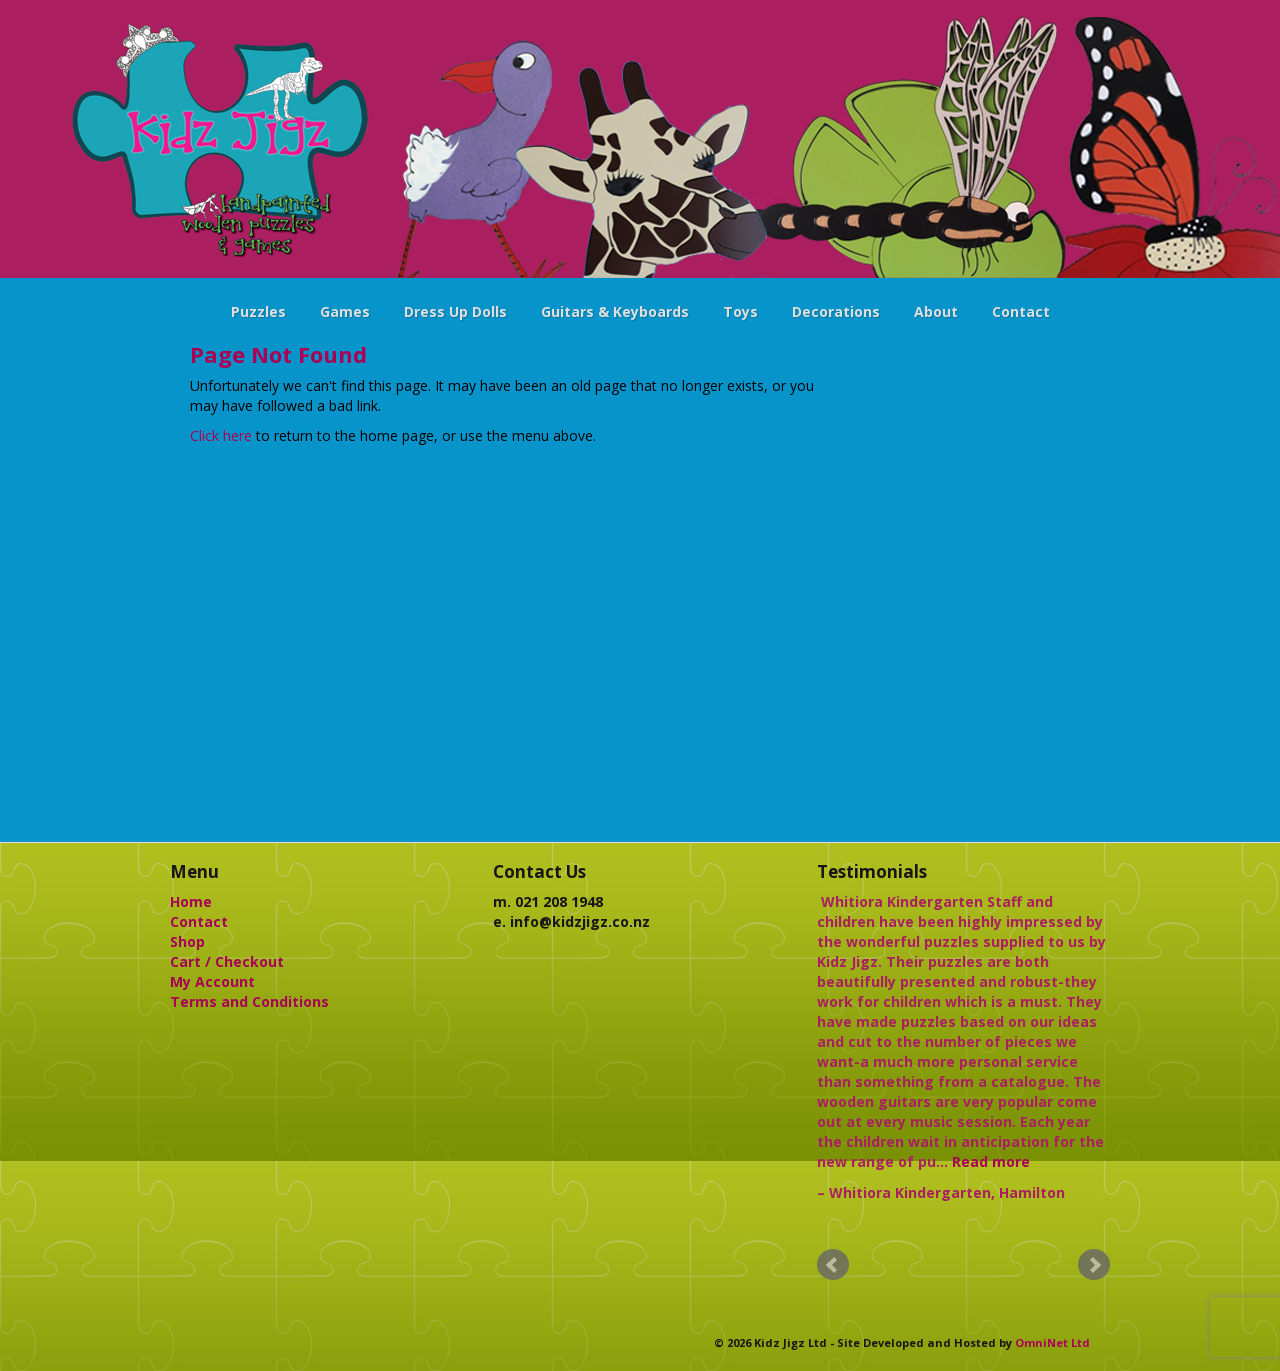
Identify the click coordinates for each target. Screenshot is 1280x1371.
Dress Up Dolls (455, 311)
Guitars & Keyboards (615, 311)
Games (345, 311)
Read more (991, 1161)
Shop (187, 941)
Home (191, 901)
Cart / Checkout (227, 961)
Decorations (836, 311)
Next (1094, 1265)
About (936, 311)
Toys (740, 311)
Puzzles (258, 311)
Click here (221, 435)
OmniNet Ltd (1052, 1342)
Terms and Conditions (249, 1001)
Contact (1021, 311)
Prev (833, 1265)
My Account (212, 981)
